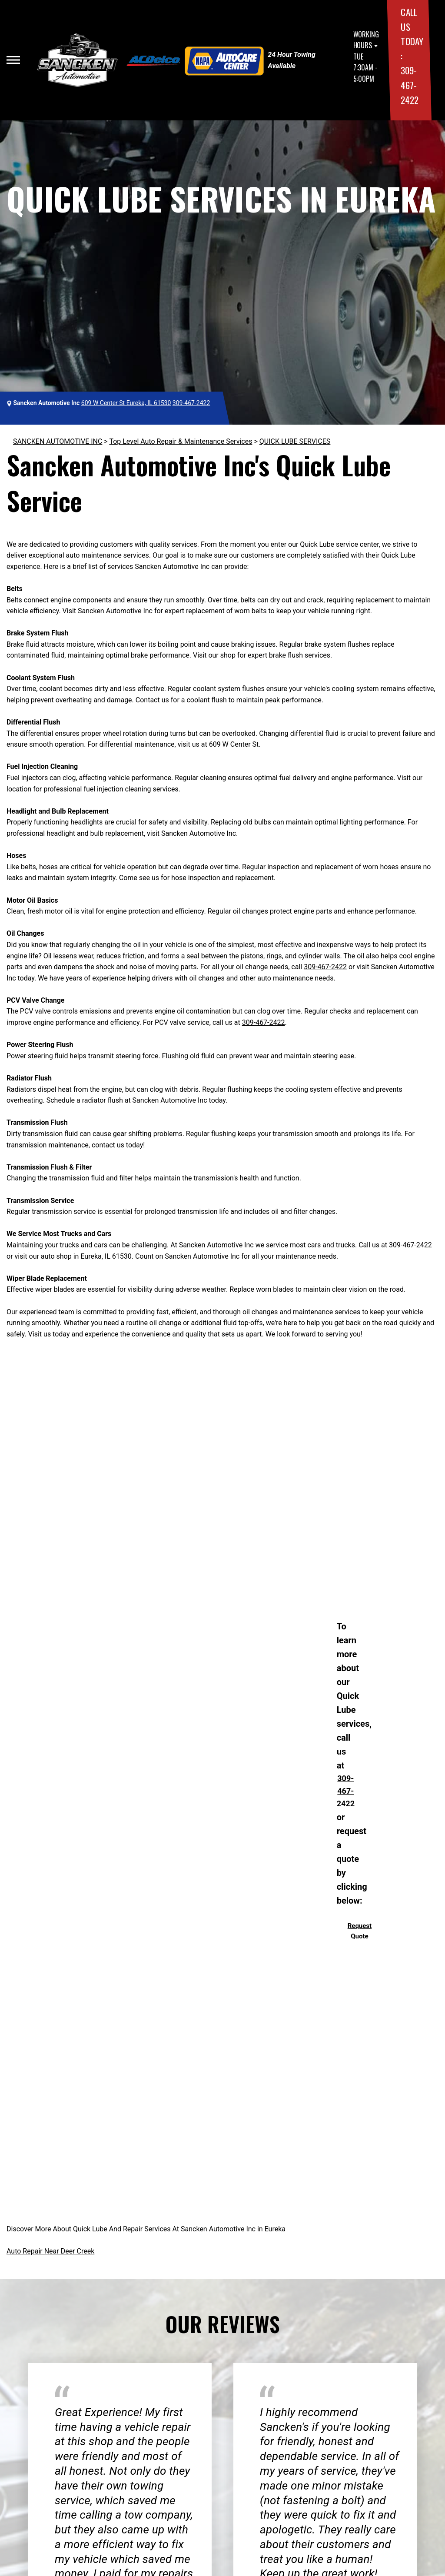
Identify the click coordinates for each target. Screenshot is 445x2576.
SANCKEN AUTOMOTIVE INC (57, 441)
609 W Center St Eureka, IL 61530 (126, 402)
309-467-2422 (409, 84)
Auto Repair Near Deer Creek (50, 2251)
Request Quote (360, 1931)
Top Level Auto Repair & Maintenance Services (180, 441)
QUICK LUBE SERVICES (295, 441)
